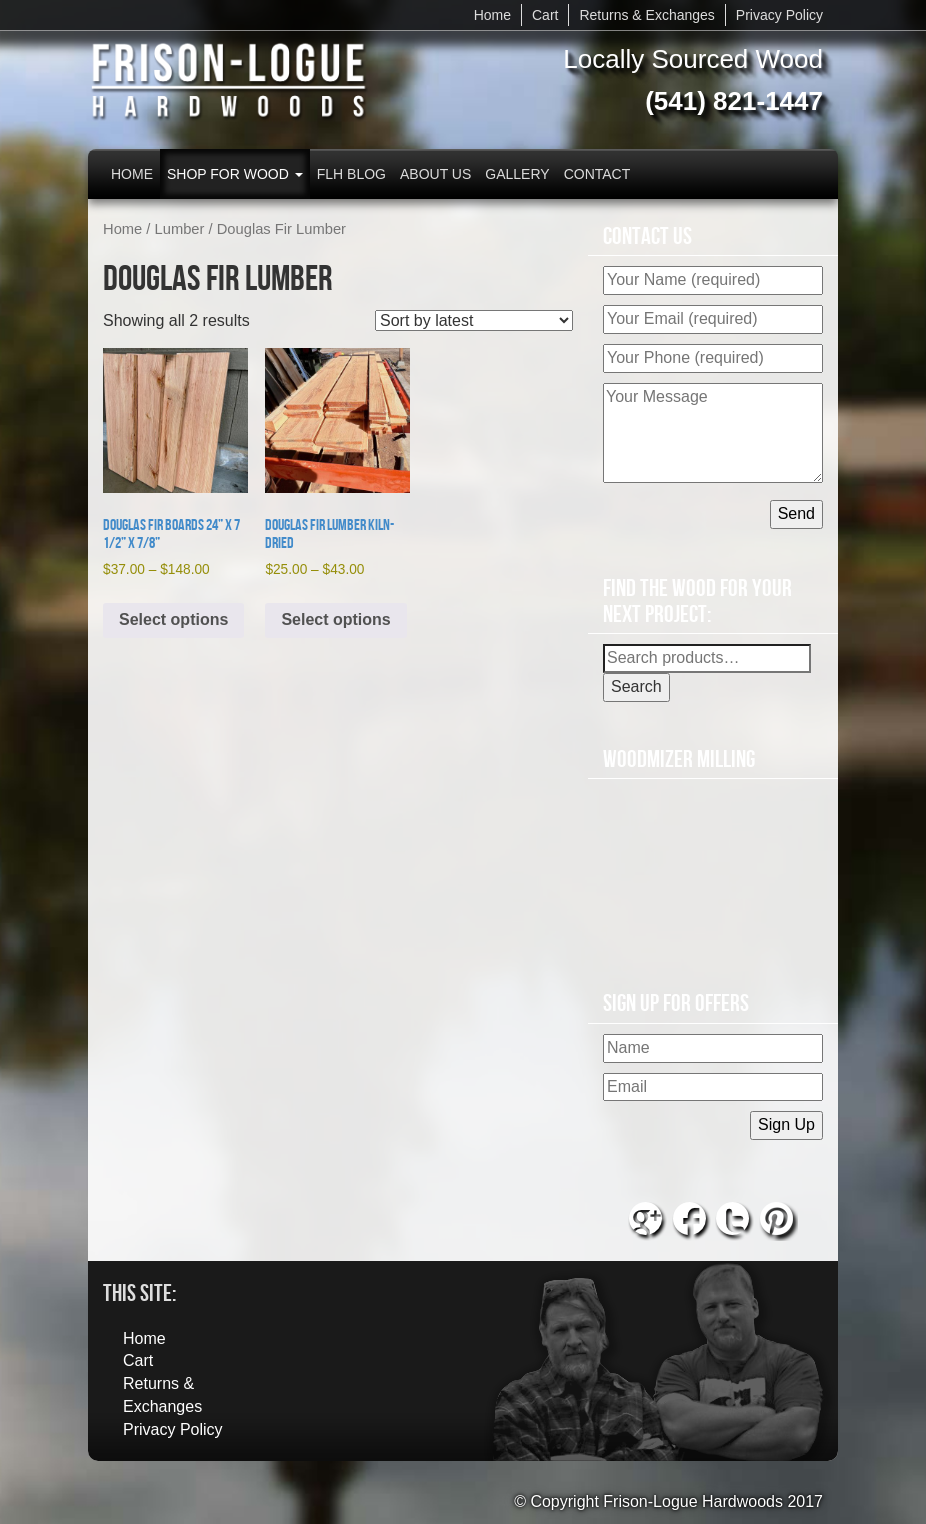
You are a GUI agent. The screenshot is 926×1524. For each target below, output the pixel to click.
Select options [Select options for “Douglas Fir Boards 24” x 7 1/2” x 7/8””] (173, 619)
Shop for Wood (235, 174)
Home (492, 15)
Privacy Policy (779, 15)
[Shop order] (474, 320)
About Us (435, 174)
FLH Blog (351, 174)
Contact (597, 174)
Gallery (517, 174)
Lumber (180, 229)
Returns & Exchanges (646, 15)
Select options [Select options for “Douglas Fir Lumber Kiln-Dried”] (335, 619)
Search (636, 686)
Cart (545, 15)
